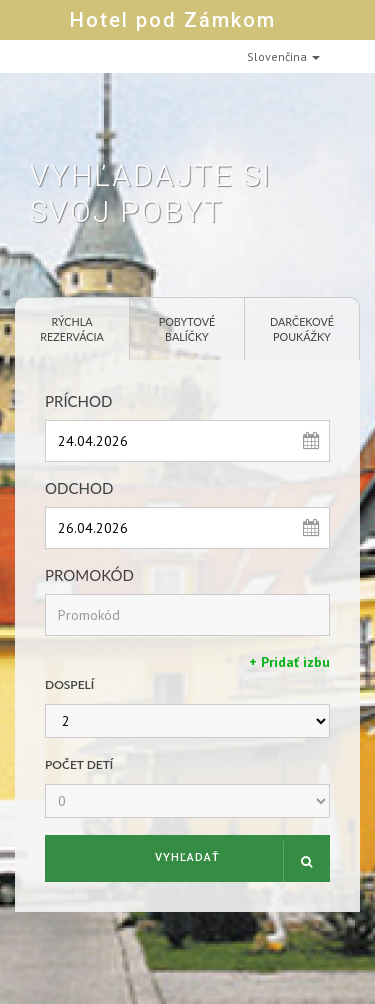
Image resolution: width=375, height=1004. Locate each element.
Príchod (79, 401)
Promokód (89, 575)
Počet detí (79, 764)
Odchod (79, 488)
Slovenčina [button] (283, 56)
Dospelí (69, 684)
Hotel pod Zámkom (173, 20)
